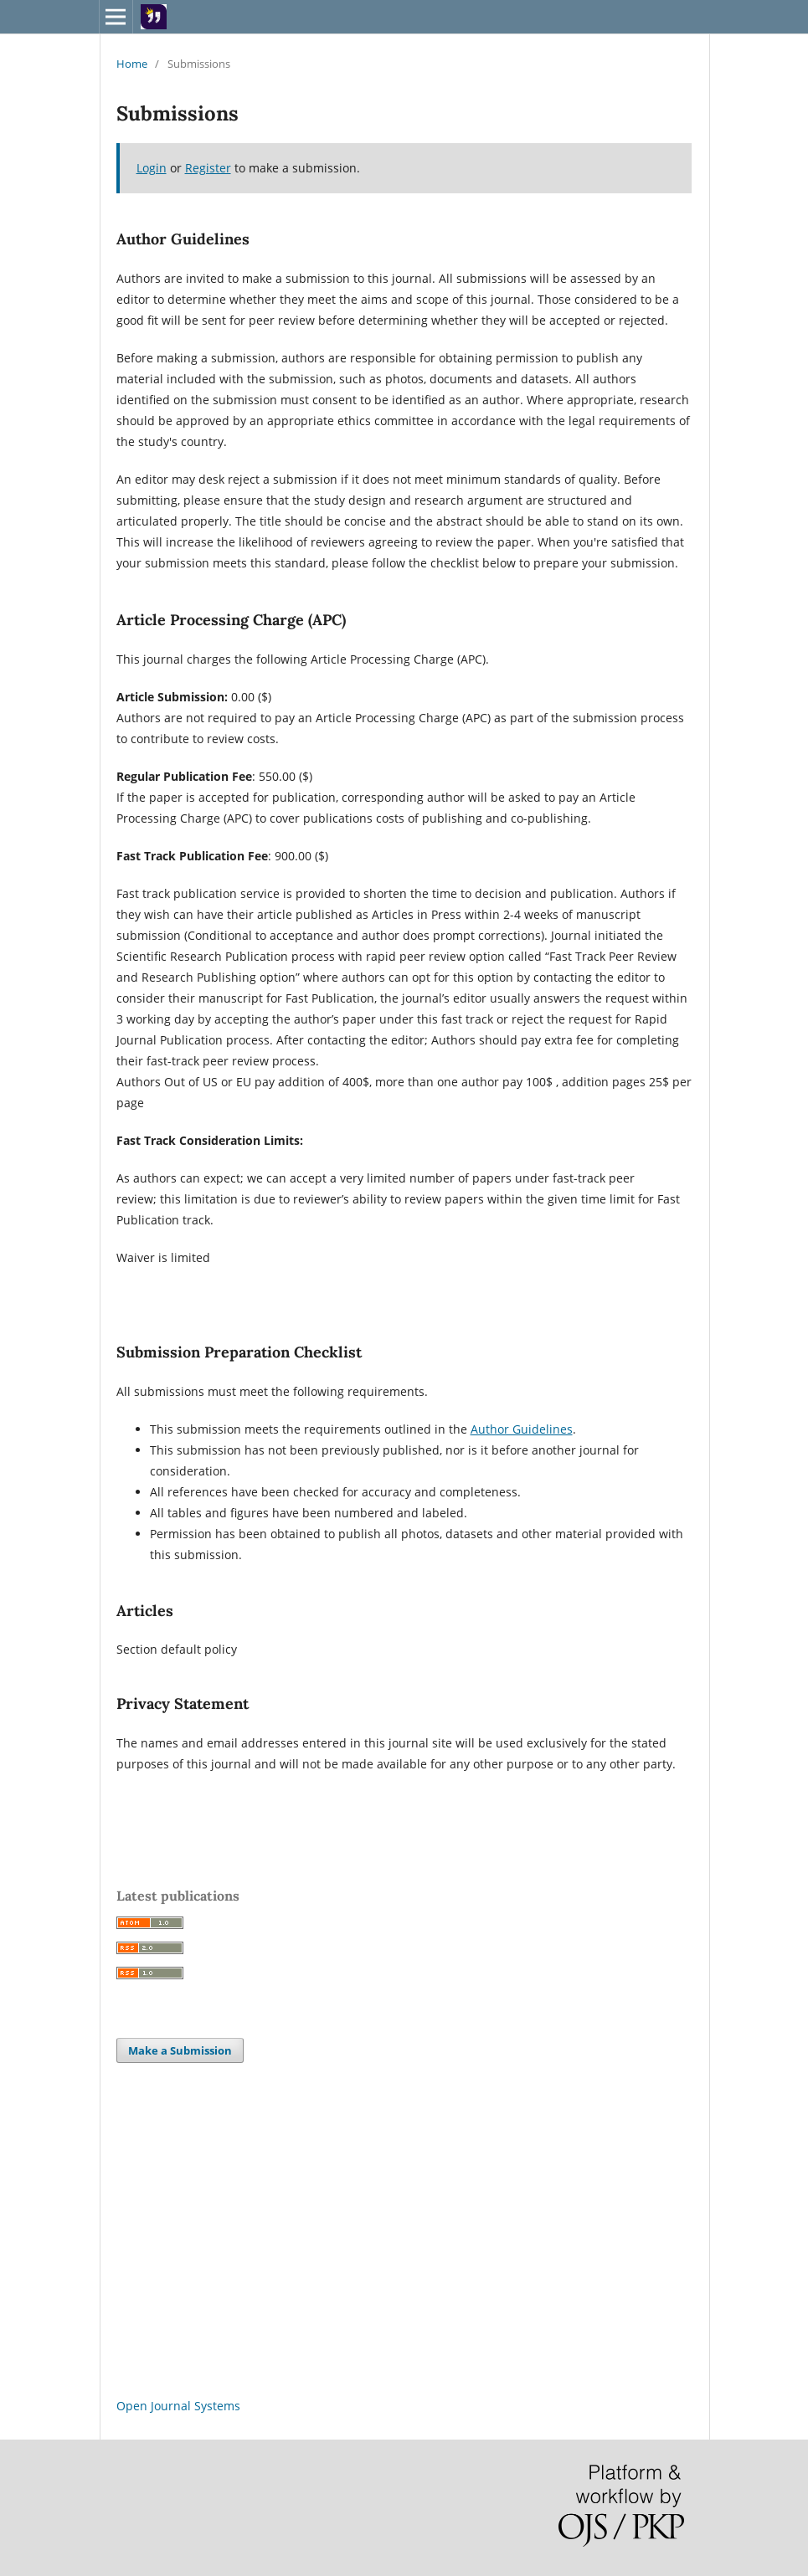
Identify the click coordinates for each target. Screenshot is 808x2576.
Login (151, 168)
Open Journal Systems (178, 2406)
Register (208, 168)
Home (131, 63)
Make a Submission (180, 2050)
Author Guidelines (522, 1429)
